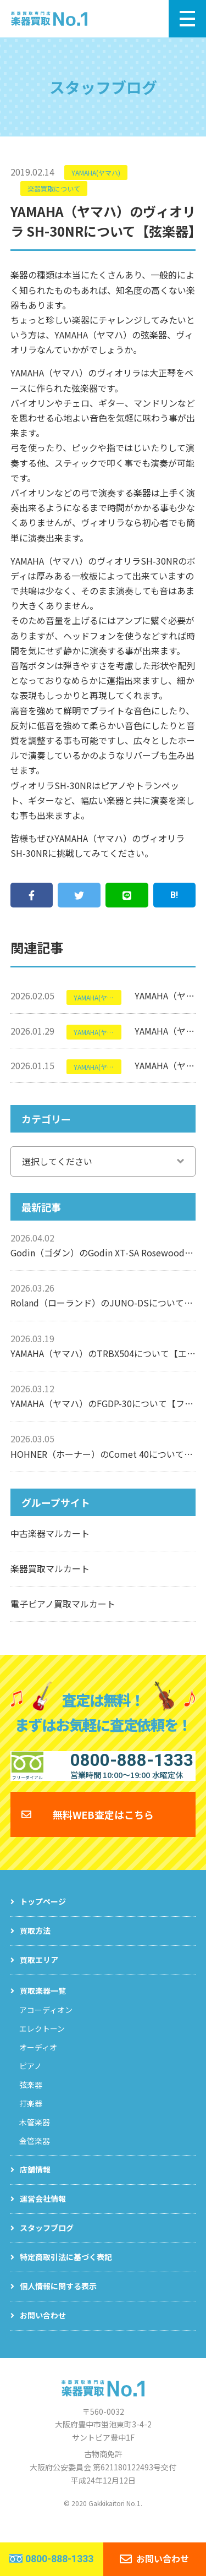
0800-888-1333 (59, 2558)
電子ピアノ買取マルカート (62, 1603)
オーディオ (38, 2062)
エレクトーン (42, 2043)
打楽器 (30, 2118)
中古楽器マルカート (50, 1533)
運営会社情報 (43, 2213)
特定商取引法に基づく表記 (66, 2271)
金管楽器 (34, 2155)
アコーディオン (46, 2024)
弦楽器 (30, 2099)
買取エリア (39, 1974)
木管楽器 (34, 2136)
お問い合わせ (43, 2330)
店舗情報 (35, 2184)
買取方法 (35, 1945)
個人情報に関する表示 (58, 2300)
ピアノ (30, 2080)
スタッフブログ (47, 2242)
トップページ (43, 1916)
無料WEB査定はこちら (103, 1829)
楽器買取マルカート (50, 1568)
